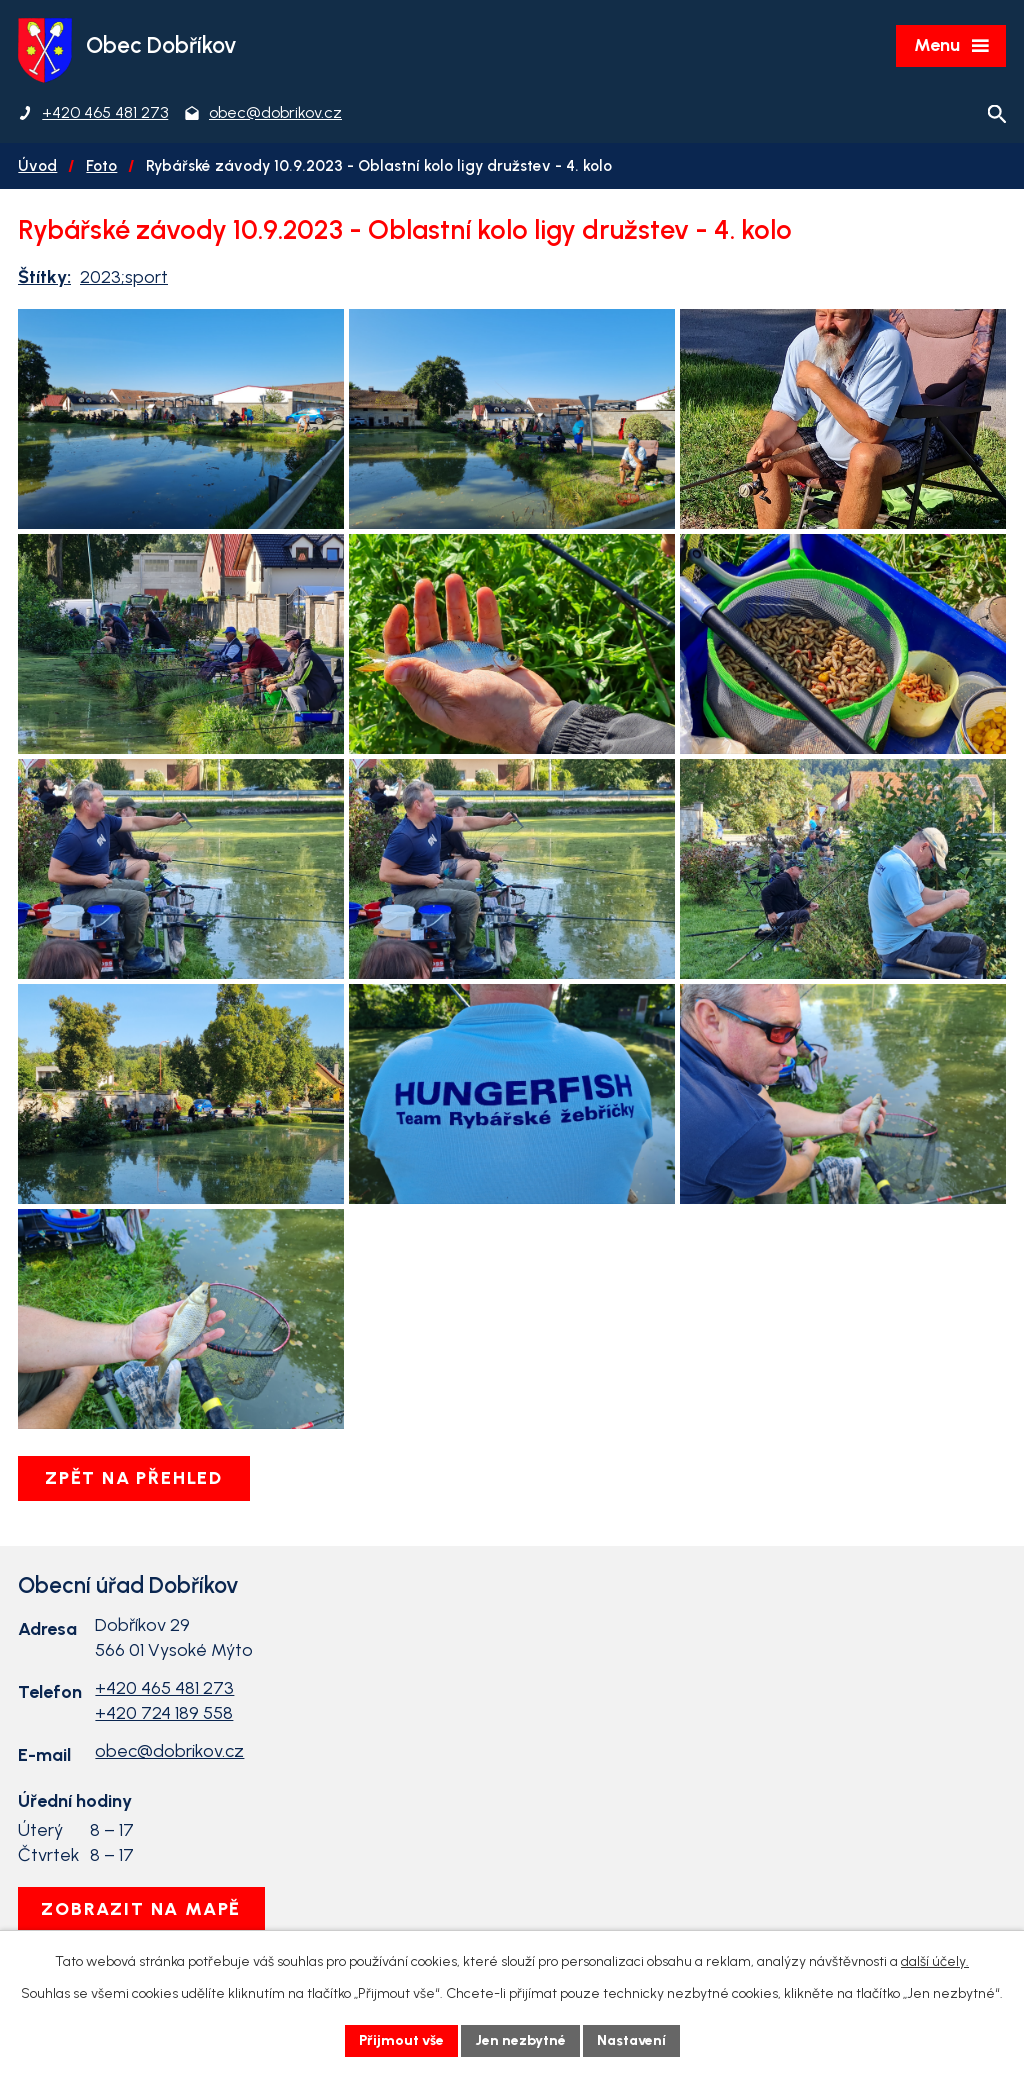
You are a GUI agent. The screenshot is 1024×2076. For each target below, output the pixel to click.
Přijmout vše (401, 2040)
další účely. (935, 1961)
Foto (101, 165)
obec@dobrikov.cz (169, 1751)
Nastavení (631, 2040)
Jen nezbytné (520, 2040)
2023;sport (124, 277)
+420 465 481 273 (164, 1688)
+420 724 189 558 (164, 1713)
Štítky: (44, 277)
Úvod (37, 165)
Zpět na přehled (134, 1478)
